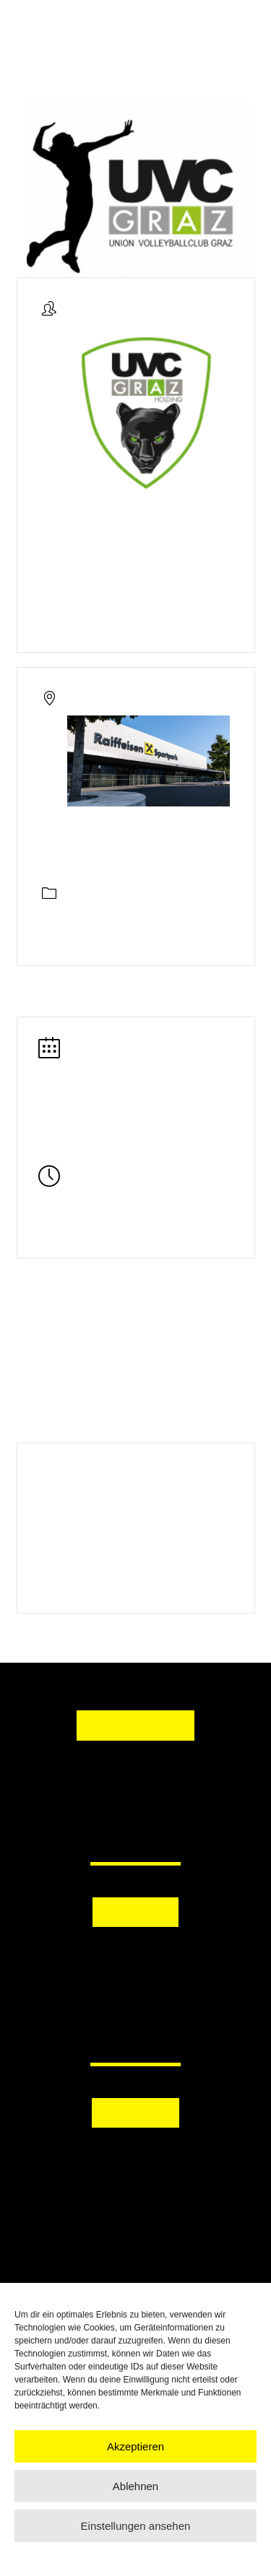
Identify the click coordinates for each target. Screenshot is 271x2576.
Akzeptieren (135, 2446)
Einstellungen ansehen (136, 2526)
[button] (135, 1955)
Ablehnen (135, 2486)
